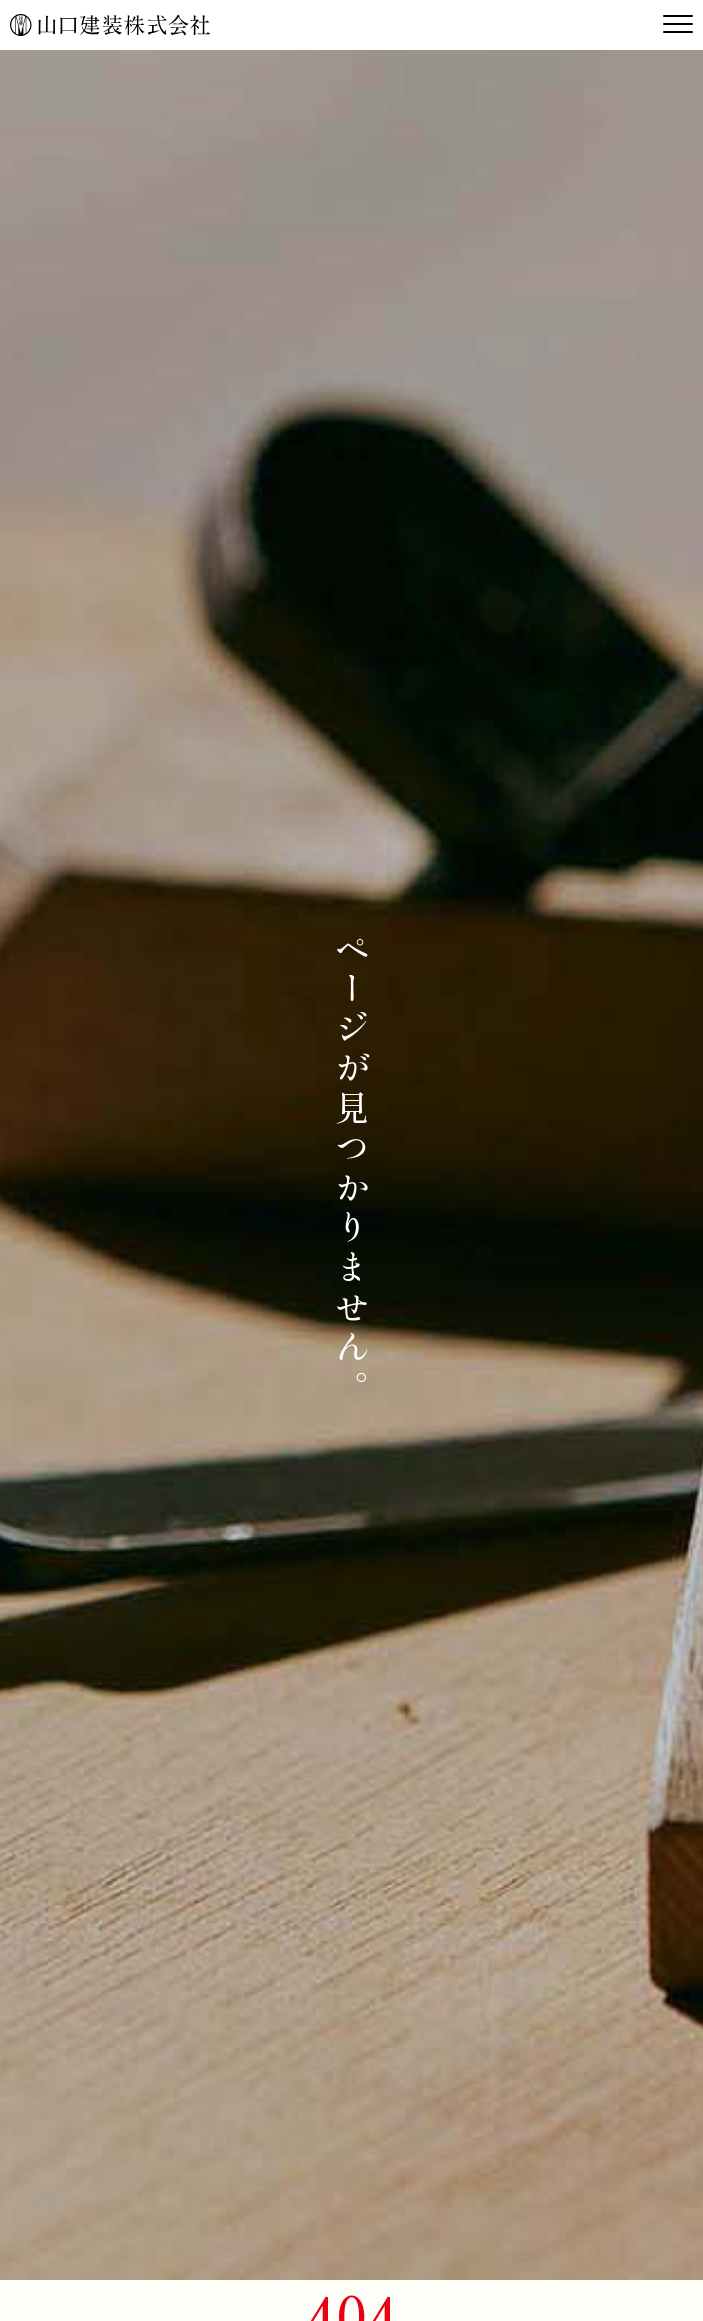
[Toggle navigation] (678, 25)
